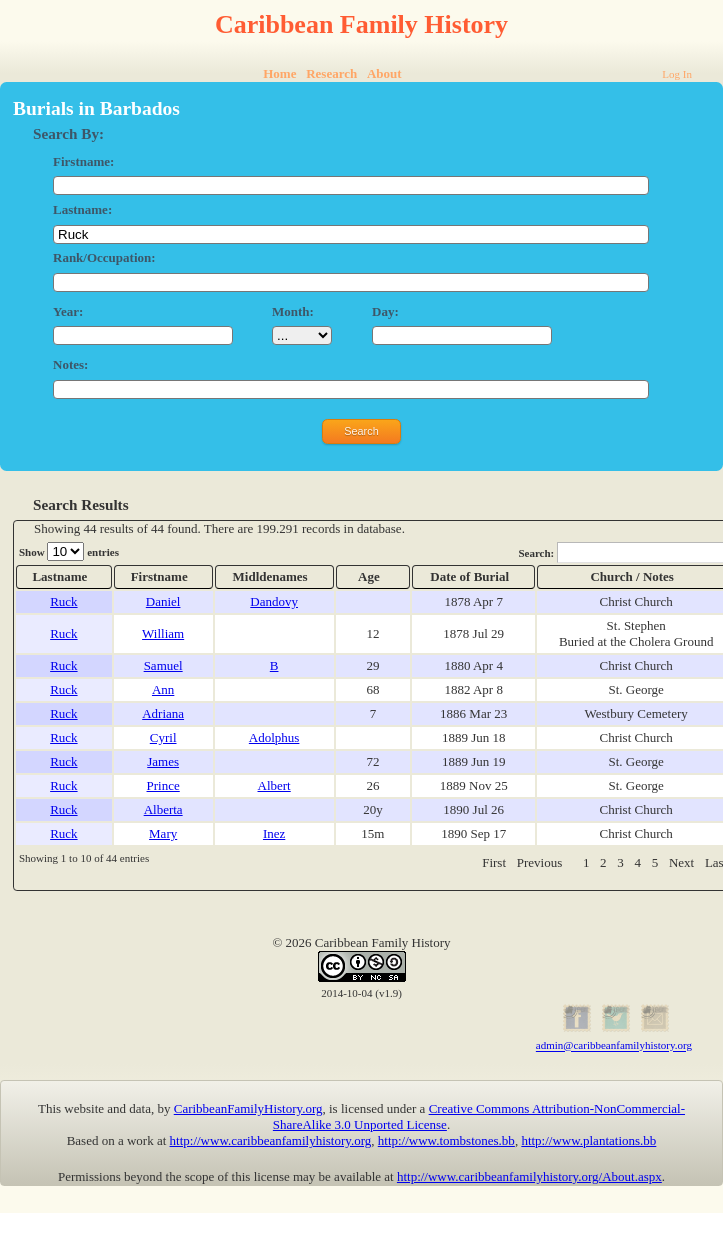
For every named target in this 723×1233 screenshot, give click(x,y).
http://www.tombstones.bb (446, 1140)
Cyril (163, 737)
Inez (274, 833)
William (163, 633)
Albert (274, 785)
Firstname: (83, 161)
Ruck (63, 601)
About (384, 73)
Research (331, 73)
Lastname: (82, 209)
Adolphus (274, 737)
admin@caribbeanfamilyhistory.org (614, 1046)
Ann (163, 689)
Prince (163, 785)
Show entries (69, 551)
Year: (68, 311)
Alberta (163, 809)
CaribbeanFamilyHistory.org (248, 1108)
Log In (677, 74)
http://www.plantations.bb (588, 1140)
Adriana (163, 713)
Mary (163, 833)
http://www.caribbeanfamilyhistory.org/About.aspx (529, 1176)
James (163, 761)
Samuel (163, 665)
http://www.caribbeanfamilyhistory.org (271, 1140)
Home (279, 73)
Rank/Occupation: (104, 257)
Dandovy (274, 601)
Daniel (163, 601)
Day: (385, 311)
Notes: (70, 364)
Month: (293, 311)
